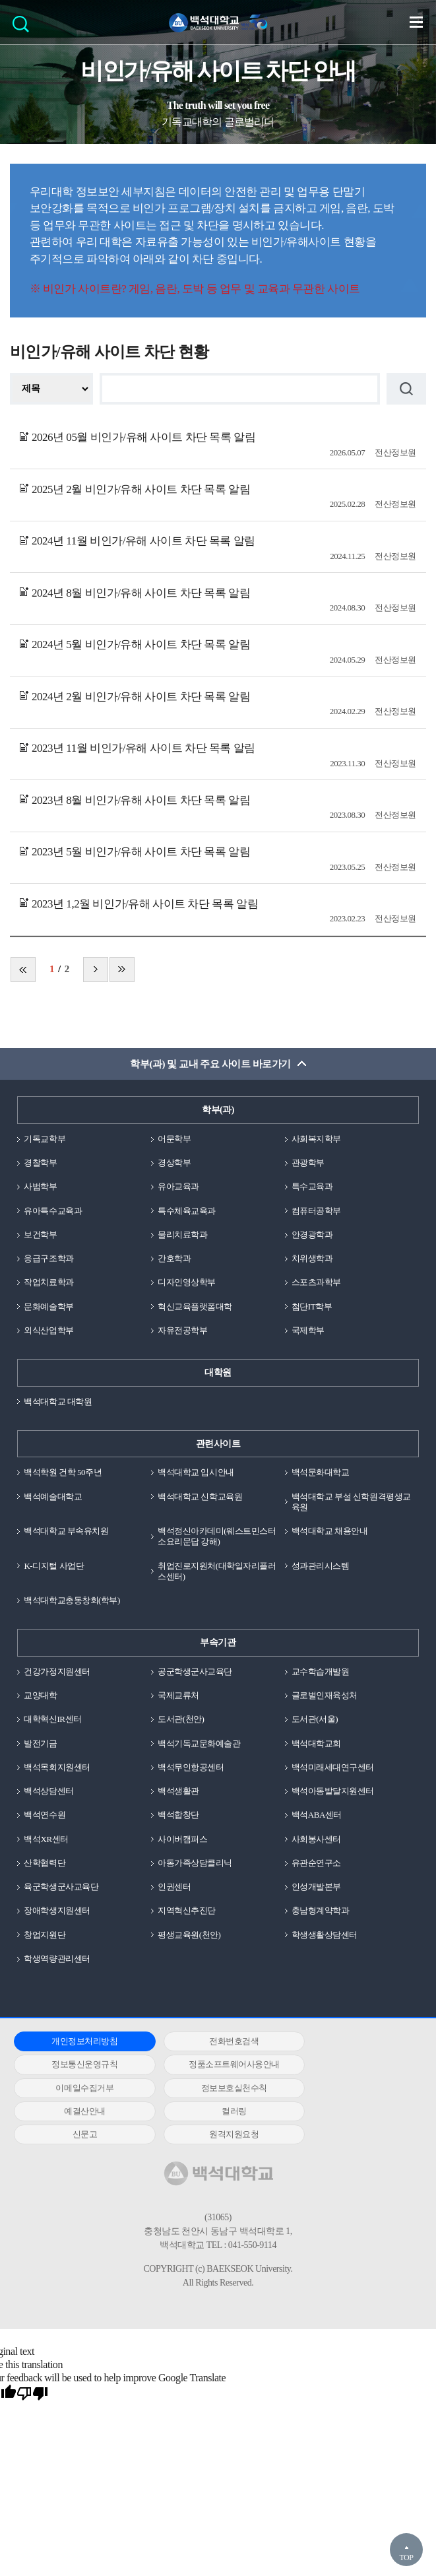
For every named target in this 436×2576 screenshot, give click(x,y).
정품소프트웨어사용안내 (77, 2064)
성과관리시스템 (321, 1566)
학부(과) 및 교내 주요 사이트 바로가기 (210, 1064)
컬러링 (213, 2088)
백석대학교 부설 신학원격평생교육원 (351, 1502)
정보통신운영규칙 (349, 2041)
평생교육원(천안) (189, 1935)
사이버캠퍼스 (182, 1839)
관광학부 (308, 1163)
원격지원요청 (77, 2111)
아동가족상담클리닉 (195, 1863)
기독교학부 (44, 1139)
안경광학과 (312, 1234)
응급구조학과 (48, 1258)
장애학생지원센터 (57, 1910)
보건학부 (40, 1234)
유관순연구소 (316, 1863)
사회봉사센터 (316, 1839)
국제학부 (308, 1330)
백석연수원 (44, 1815)
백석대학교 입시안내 (196, 1472)
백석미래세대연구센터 (333, 1767)
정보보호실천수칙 (349, 2064)
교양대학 (40, 1695)
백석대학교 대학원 (58, 1401)
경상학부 (174, 1163)
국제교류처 (178, 1695)
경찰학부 (40, 1163)
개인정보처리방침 (78, 2041)
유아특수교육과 (53, 1211)
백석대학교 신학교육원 (200, 1497)
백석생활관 (178, 1791)
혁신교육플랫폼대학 (195, 1306)
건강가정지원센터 (57, 1671)
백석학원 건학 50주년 (63, 1472)
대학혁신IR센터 (52, 1719)
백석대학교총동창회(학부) (71, 1600)
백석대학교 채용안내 (329, 1531)
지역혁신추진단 (187, 1910)
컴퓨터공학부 (316, 1211)
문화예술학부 (48, 1306)
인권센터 (174, 1887)
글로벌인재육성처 (325, 1695)
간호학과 (174, 1258)
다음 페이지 (95, 969)
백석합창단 (178, 1815)
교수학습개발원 (321, 1671)
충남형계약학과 (321, 1910)
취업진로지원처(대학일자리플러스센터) (217, 1571)
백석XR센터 (46, 1839)
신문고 (349, 2088)
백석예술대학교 (53, 1497)
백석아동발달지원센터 (333, 1791)
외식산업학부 (48, 1330)
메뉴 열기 (416, 22)
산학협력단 (44, 1863)
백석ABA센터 (317, 1815)
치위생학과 (312, 1258)
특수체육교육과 (187, 1211)
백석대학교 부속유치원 (66, 1531)
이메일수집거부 (214, 2064)
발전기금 (40, 1743)
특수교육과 (312, 1186)
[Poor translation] (32, 2370)
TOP (406, 2557)
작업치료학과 (48, 1282)
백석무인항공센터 (191, 1767)
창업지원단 (44, 1935)
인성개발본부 (316, 1887)
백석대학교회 (316, 1743)
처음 (23, 969)
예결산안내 (78, 2088)
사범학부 (40, 1186)
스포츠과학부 (316, 1282)
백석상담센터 (48, 1791)
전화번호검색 (213, 2041)
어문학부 (174, 1139)
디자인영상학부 (187, 1282)
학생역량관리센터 (57, 1959)
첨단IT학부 (312, 1306)
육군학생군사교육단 (61, 1887)
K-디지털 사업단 (54, 1566)
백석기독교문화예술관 (199, 1743)
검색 (24, 28)
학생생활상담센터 (325, 1935)
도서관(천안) (181, 1719)
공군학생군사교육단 (195, 1671)
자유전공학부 (182, 1330)
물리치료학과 (182, 1234)
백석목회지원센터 (57, 1767)
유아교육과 (178, 1186)
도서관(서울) (315, 1719)
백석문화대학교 (321, 1472)
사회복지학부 (316, 1139)
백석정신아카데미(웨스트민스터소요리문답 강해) (217, 1536)
